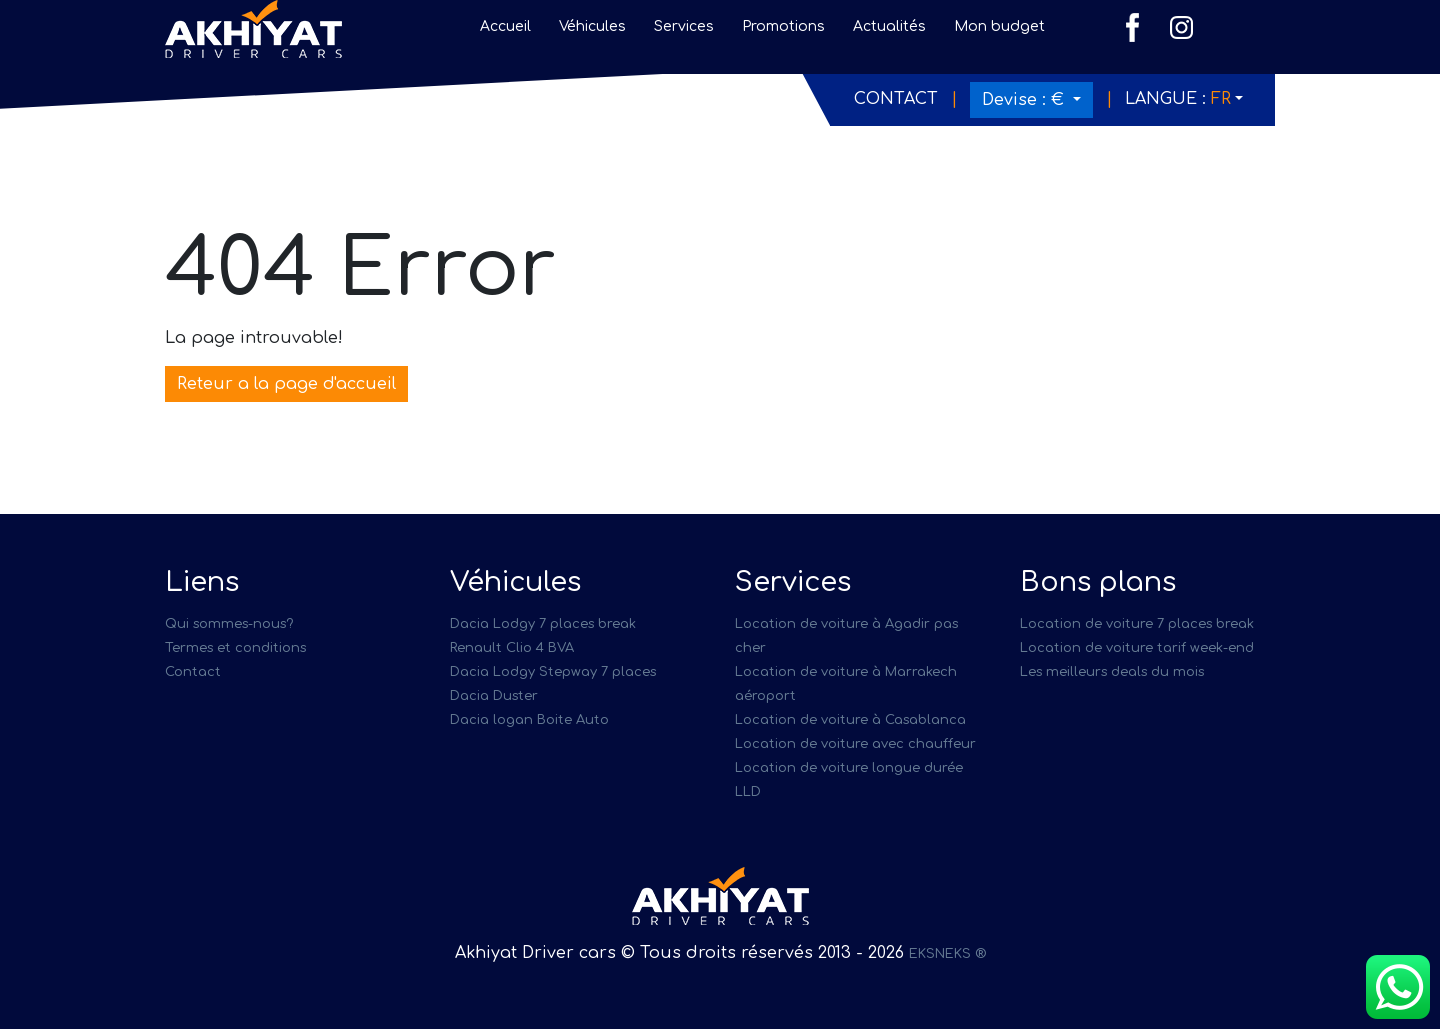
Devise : (1025, 100)
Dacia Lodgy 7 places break (543, 624)
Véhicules (592, 26)
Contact (896, 99)
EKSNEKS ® (947, 954)
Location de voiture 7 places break (1137, 624)
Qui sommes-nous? (229, 624)
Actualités (889, 26)
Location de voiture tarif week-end (1137, 648)
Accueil (505, 26)
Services (684, 26)
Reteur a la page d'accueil (286, 384)
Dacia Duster (494, 696)
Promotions (783, 26)
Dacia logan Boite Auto (529, 720)
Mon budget (999, 26)
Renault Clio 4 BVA (512, 648)
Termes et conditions (235, 648)
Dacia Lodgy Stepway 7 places (553, 672)
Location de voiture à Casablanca (850, 720)
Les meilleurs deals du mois (1112, 672)
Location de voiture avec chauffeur (855, 744)
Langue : (1178, 99)
